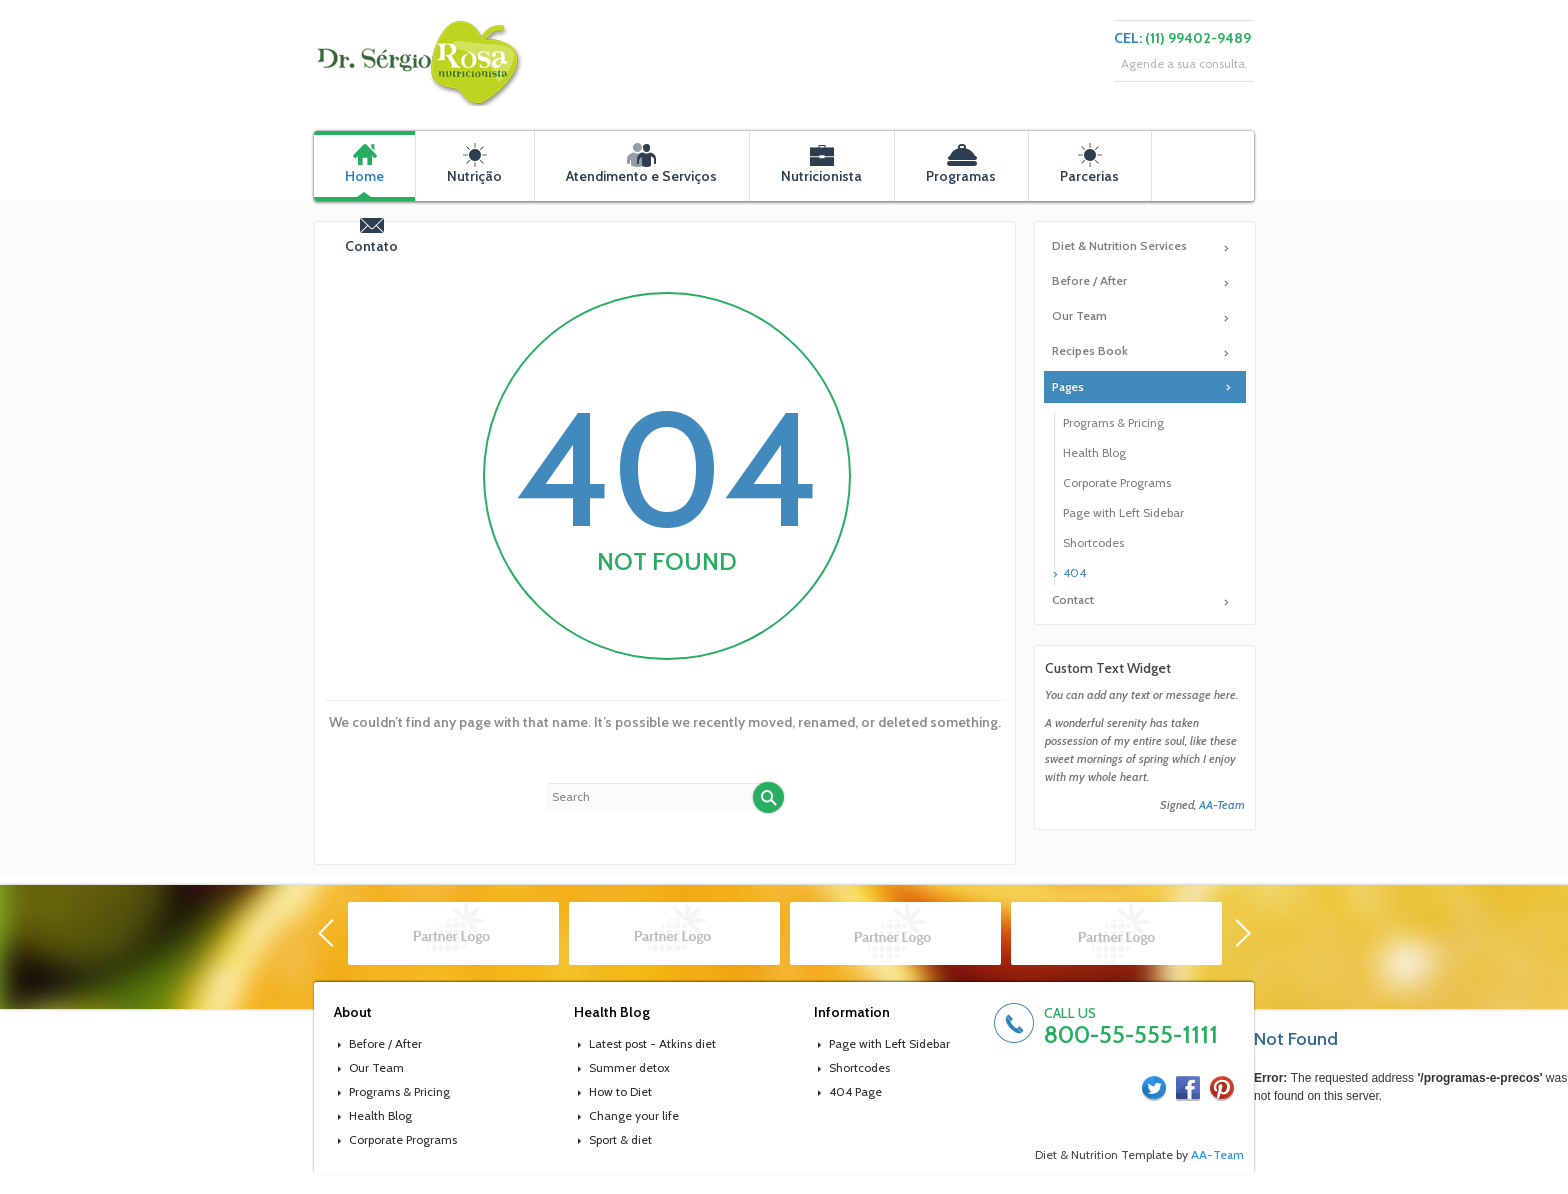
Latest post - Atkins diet (652, 1043)
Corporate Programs (1117, 482)
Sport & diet (620, 1139)
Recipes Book (1090, 350)
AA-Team (1222, 804)
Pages (1068, 386)
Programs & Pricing (1113, 422)
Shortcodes (1093, 542)
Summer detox (629, 1067)
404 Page (855, 1091)
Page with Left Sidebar (1123, 512)
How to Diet (620, 1091)
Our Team (1079, 315)
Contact (1073, 599)
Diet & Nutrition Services (1119, 245)
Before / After (1089, 280)
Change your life (634, 1115)
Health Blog (1094, 452)
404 (1074, 572)
